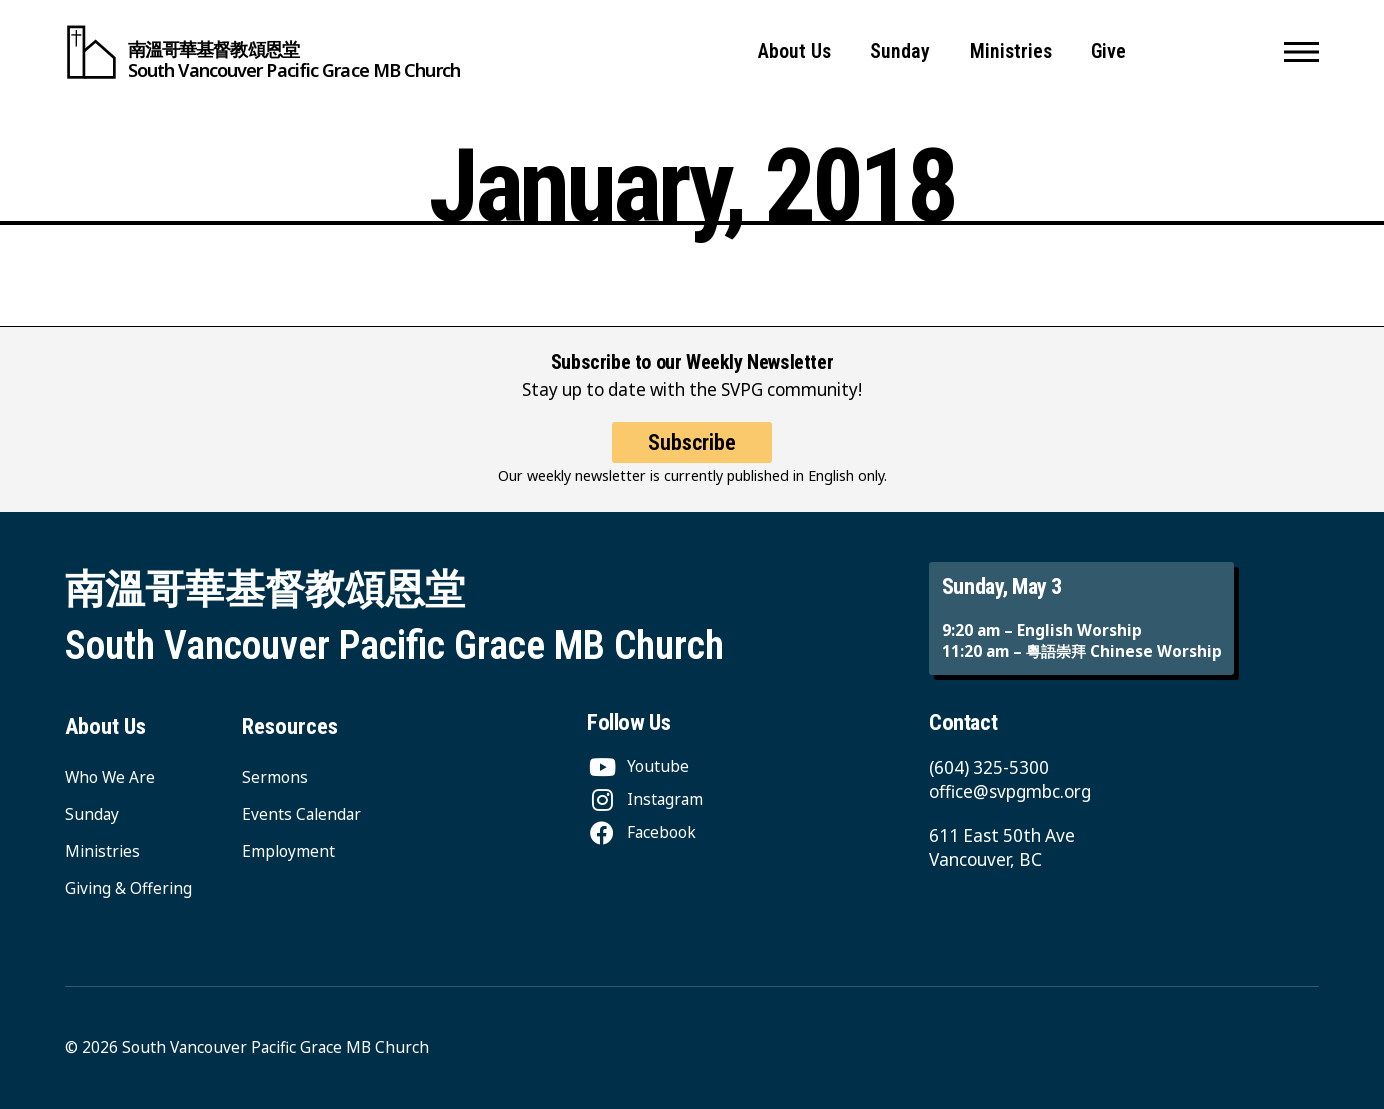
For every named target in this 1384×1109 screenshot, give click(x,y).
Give (1108, 51)
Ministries (1011, 51)
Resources (290, 726)
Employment (288, 851)
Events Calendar (301, 814)
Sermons (275, 777)
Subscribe (692, 442)
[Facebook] (641, 832)
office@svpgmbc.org (1010, 791)
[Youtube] (638, 766)
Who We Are (110, 777)
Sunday (900, 51)
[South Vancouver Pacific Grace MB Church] (262, 52)
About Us (794, 51)
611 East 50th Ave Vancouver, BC (1002, 847)
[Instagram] (645, 799)
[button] (1301, 52)
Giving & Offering (128, 888)
